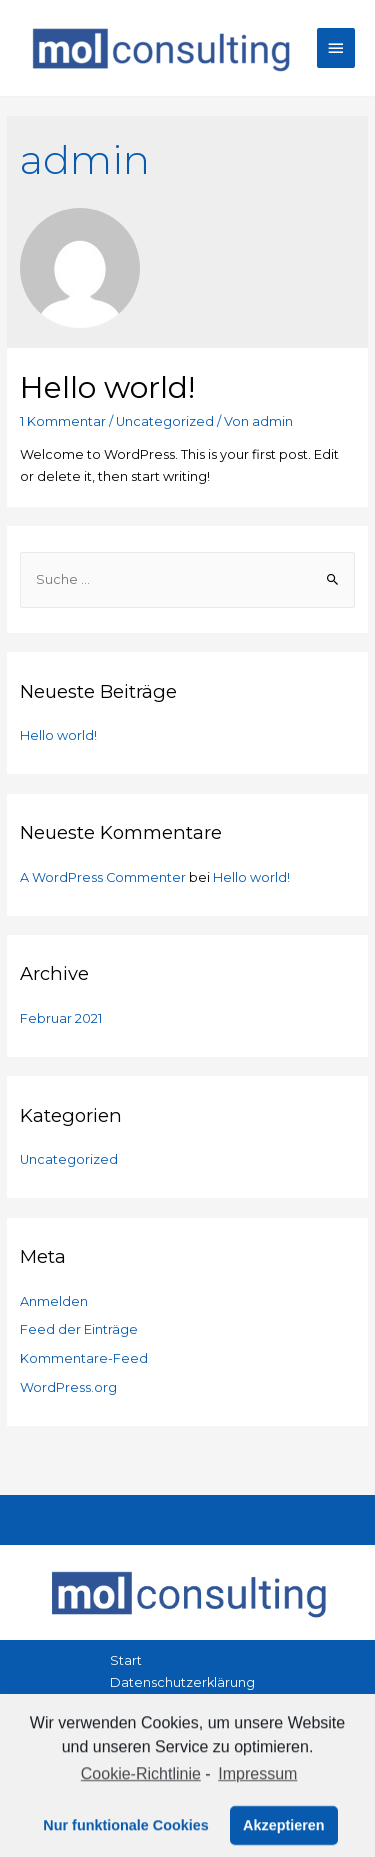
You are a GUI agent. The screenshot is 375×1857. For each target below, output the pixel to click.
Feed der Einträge (79, 1329)
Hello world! (107, 387)
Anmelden (54, 1301)
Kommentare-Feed (84, 1358)
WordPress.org (68, 1387)
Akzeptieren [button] (284, 1835)
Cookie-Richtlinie (141, 1783)
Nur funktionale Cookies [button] (126, 1835)
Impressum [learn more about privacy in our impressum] (257, 1783)
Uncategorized (165, 421)
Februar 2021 (61, 1018)
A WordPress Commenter (103, 877)
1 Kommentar (63, 421)
